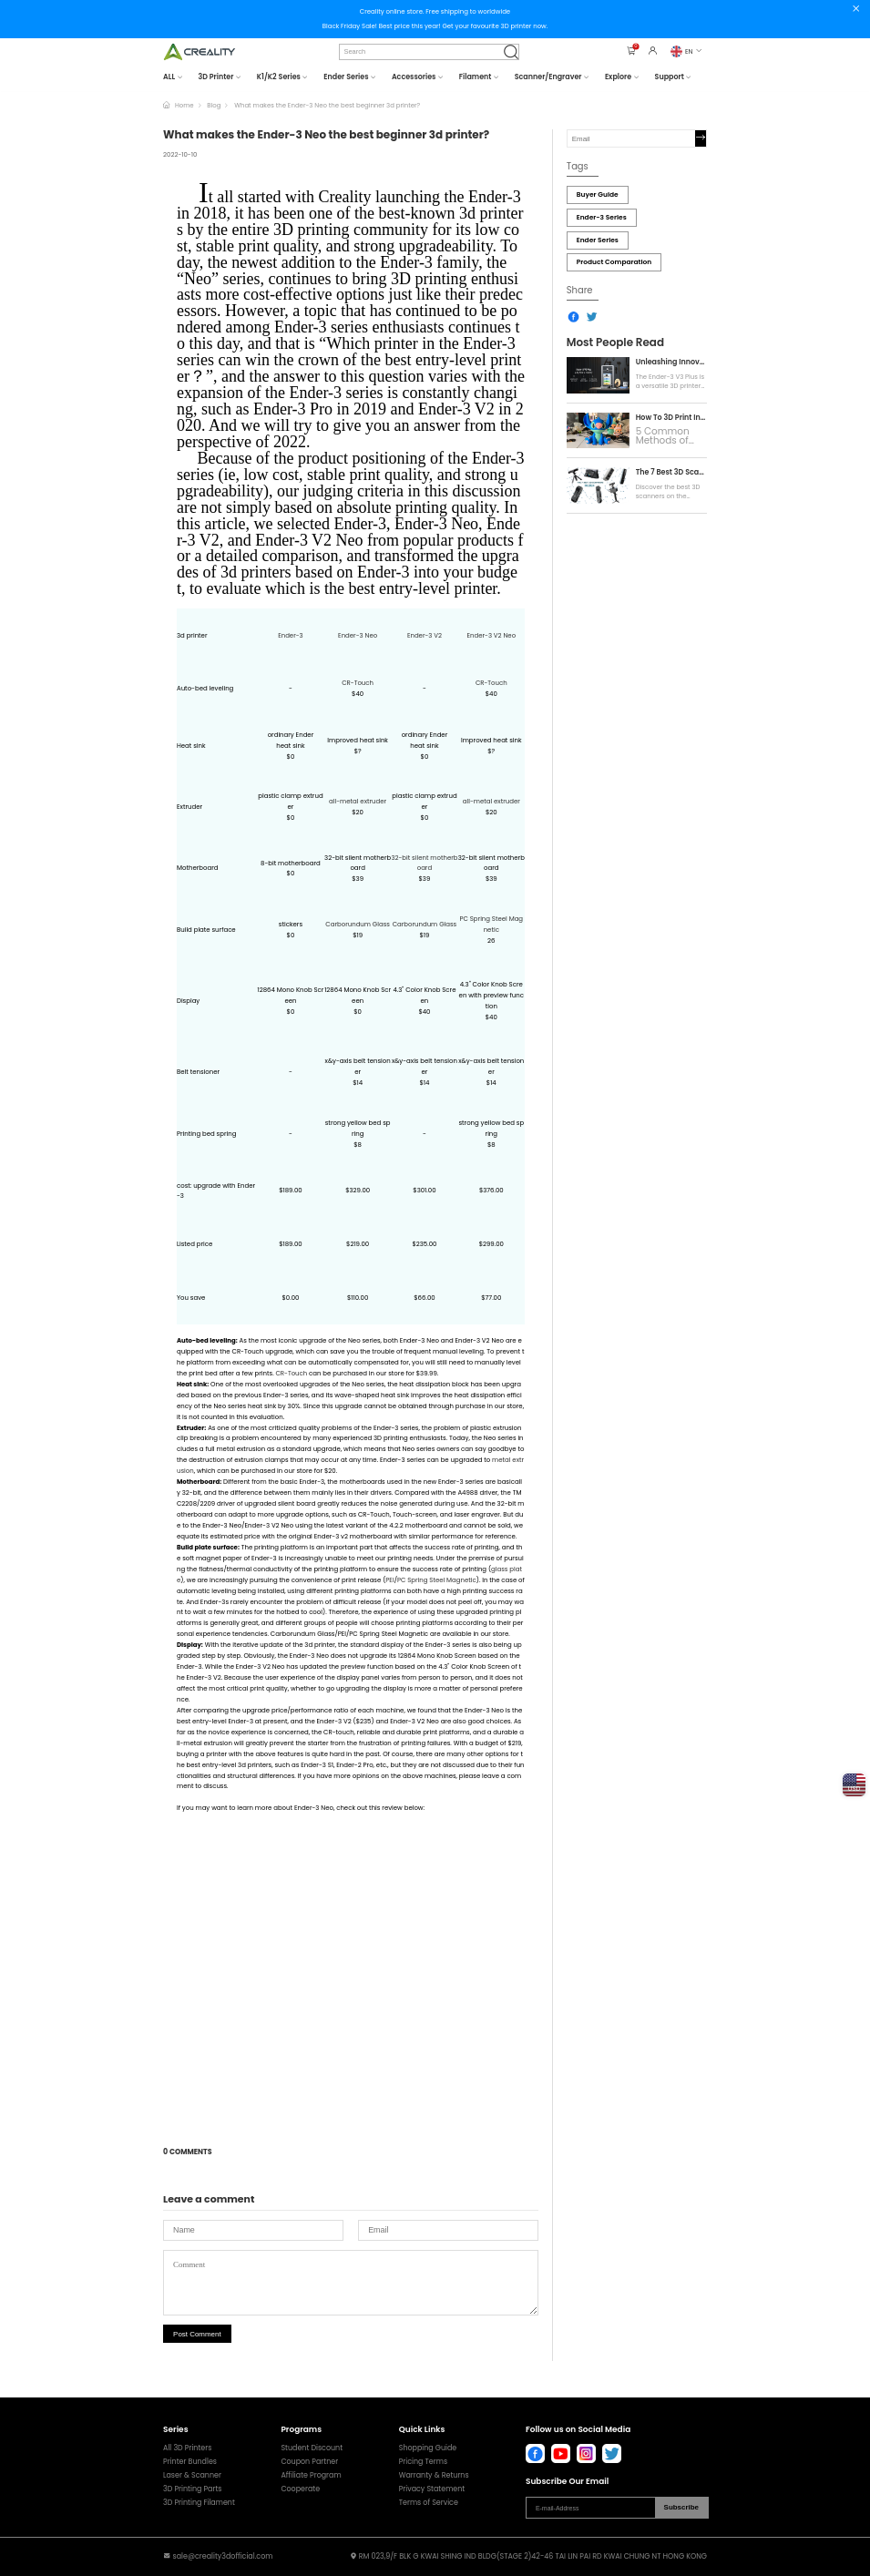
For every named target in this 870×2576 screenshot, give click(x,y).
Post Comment (197, 2334)
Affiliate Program (311, 2475)
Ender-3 (290, 635)
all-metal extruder (357, 801)
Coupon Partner (309, 2462)
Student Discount (312, 2448)
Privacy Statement (432, 2489)
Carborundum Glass (357, 924)
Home (184, 105)
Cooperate (300, 2489)
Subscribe (681, 2507)
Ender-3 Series (602, 217)
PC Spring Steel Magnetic (436, 1580)
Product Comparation (614, 262)
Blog (213, 105)
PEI (389, 1580)
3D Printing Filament (199, 2503)
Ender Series (598, 240)
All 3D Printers (187, 2448)
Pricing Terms (423, 2462)
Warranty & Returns (434, 2475)
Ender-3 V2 (424, 635)
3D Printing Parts (192, 2489)
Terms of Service (428, 2503)
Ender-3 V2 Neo (491, 635)
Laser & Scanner (192, 2475)
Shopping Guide (428, 2448)
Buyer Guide (598, 194)
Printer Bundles (190, 2462)
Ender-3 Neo (357, 635)
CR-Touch (358, 683)
